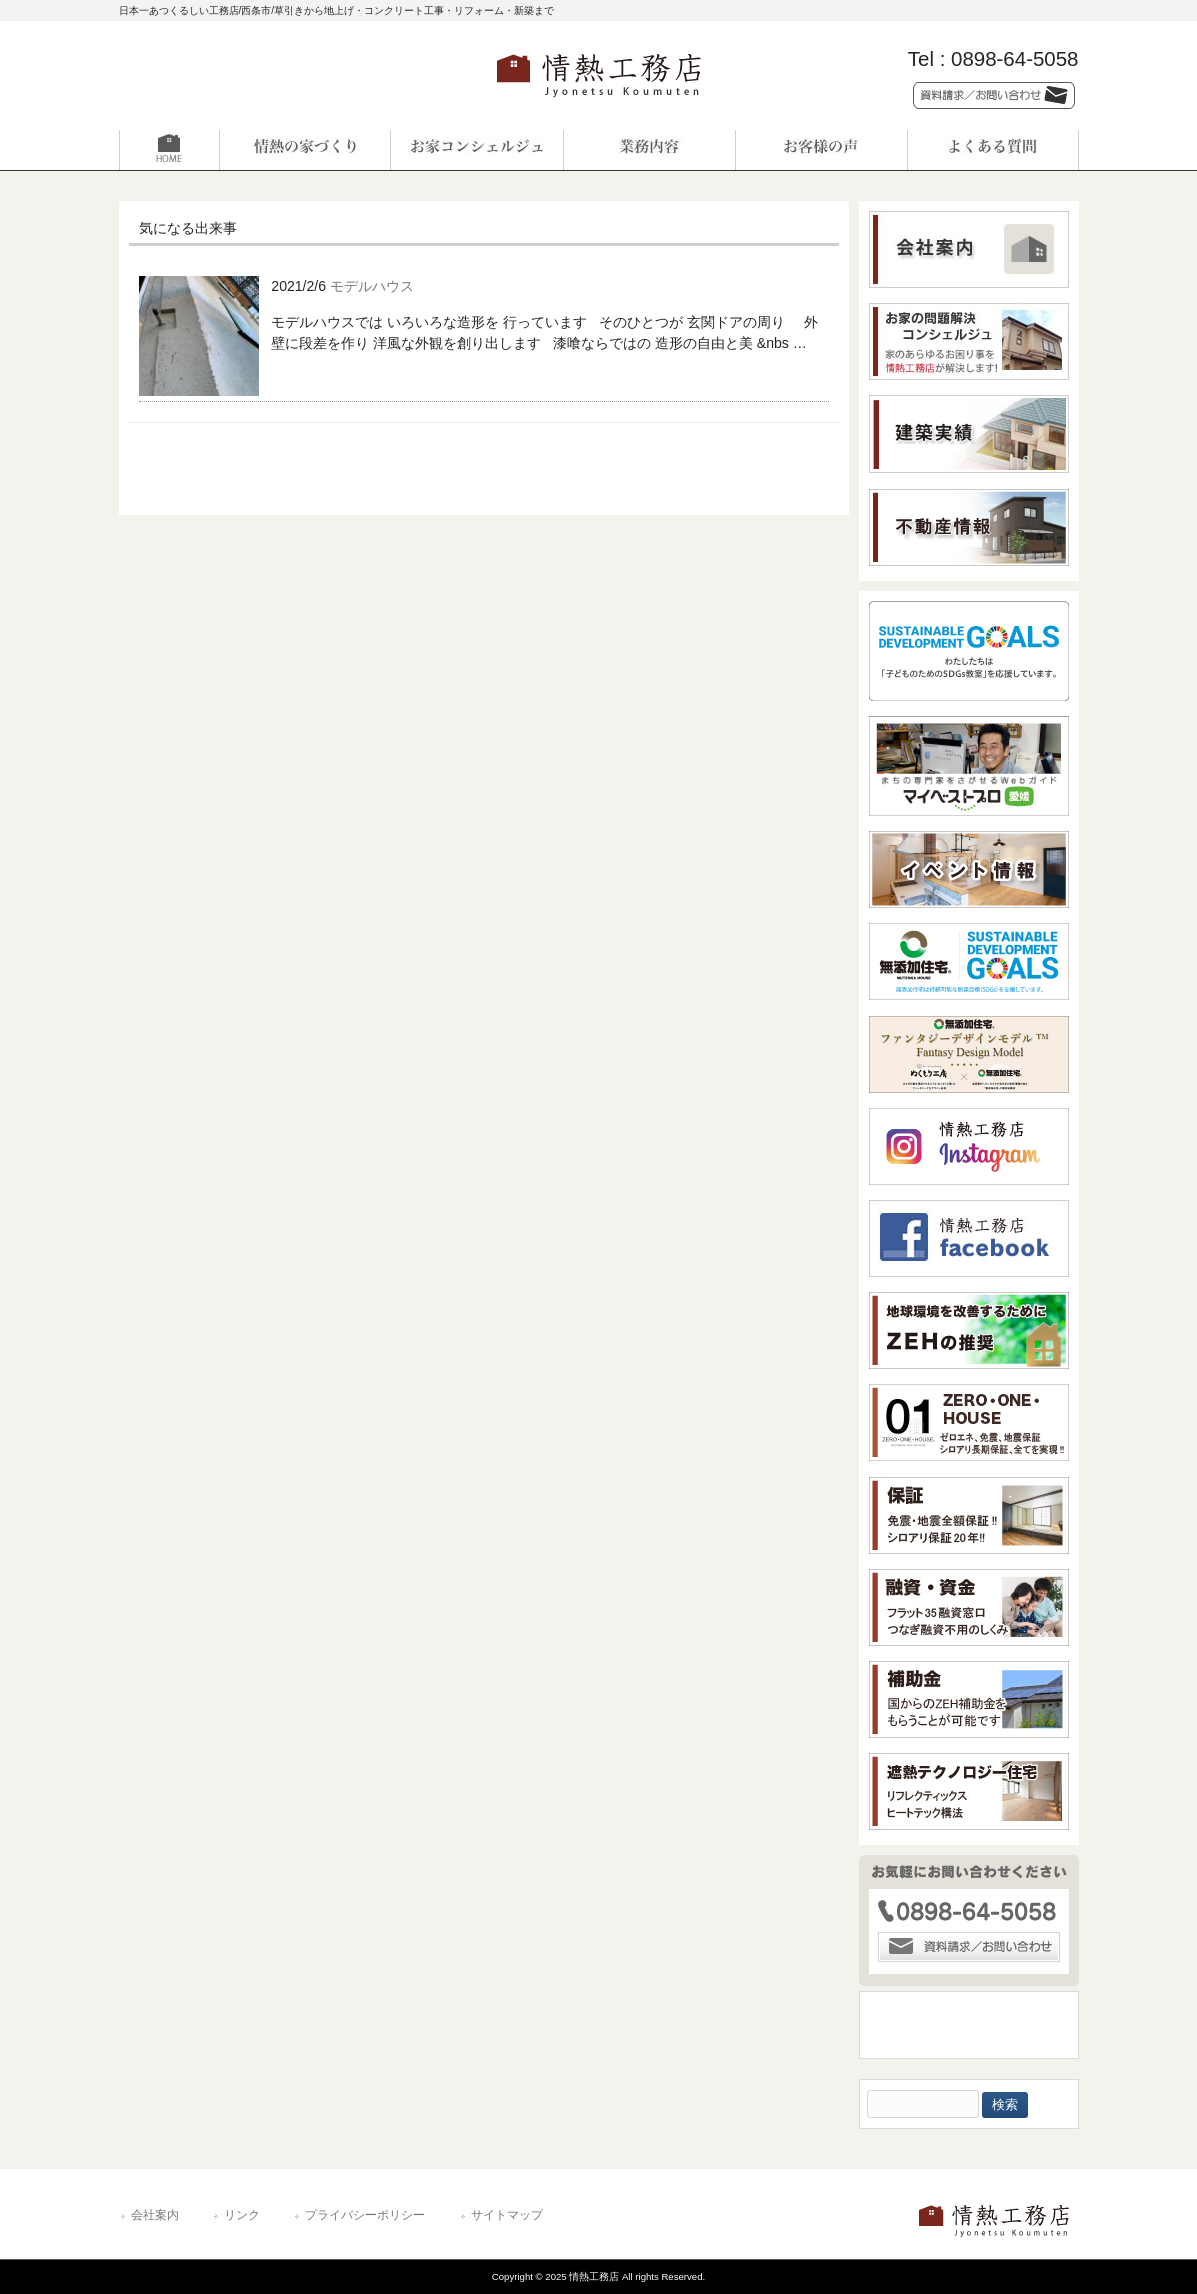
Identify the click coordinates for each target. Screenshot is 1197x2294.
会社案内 (155, 2215)
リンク (242, 2215)
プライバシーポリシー (365, 2215)
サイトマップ (507, 2215)
